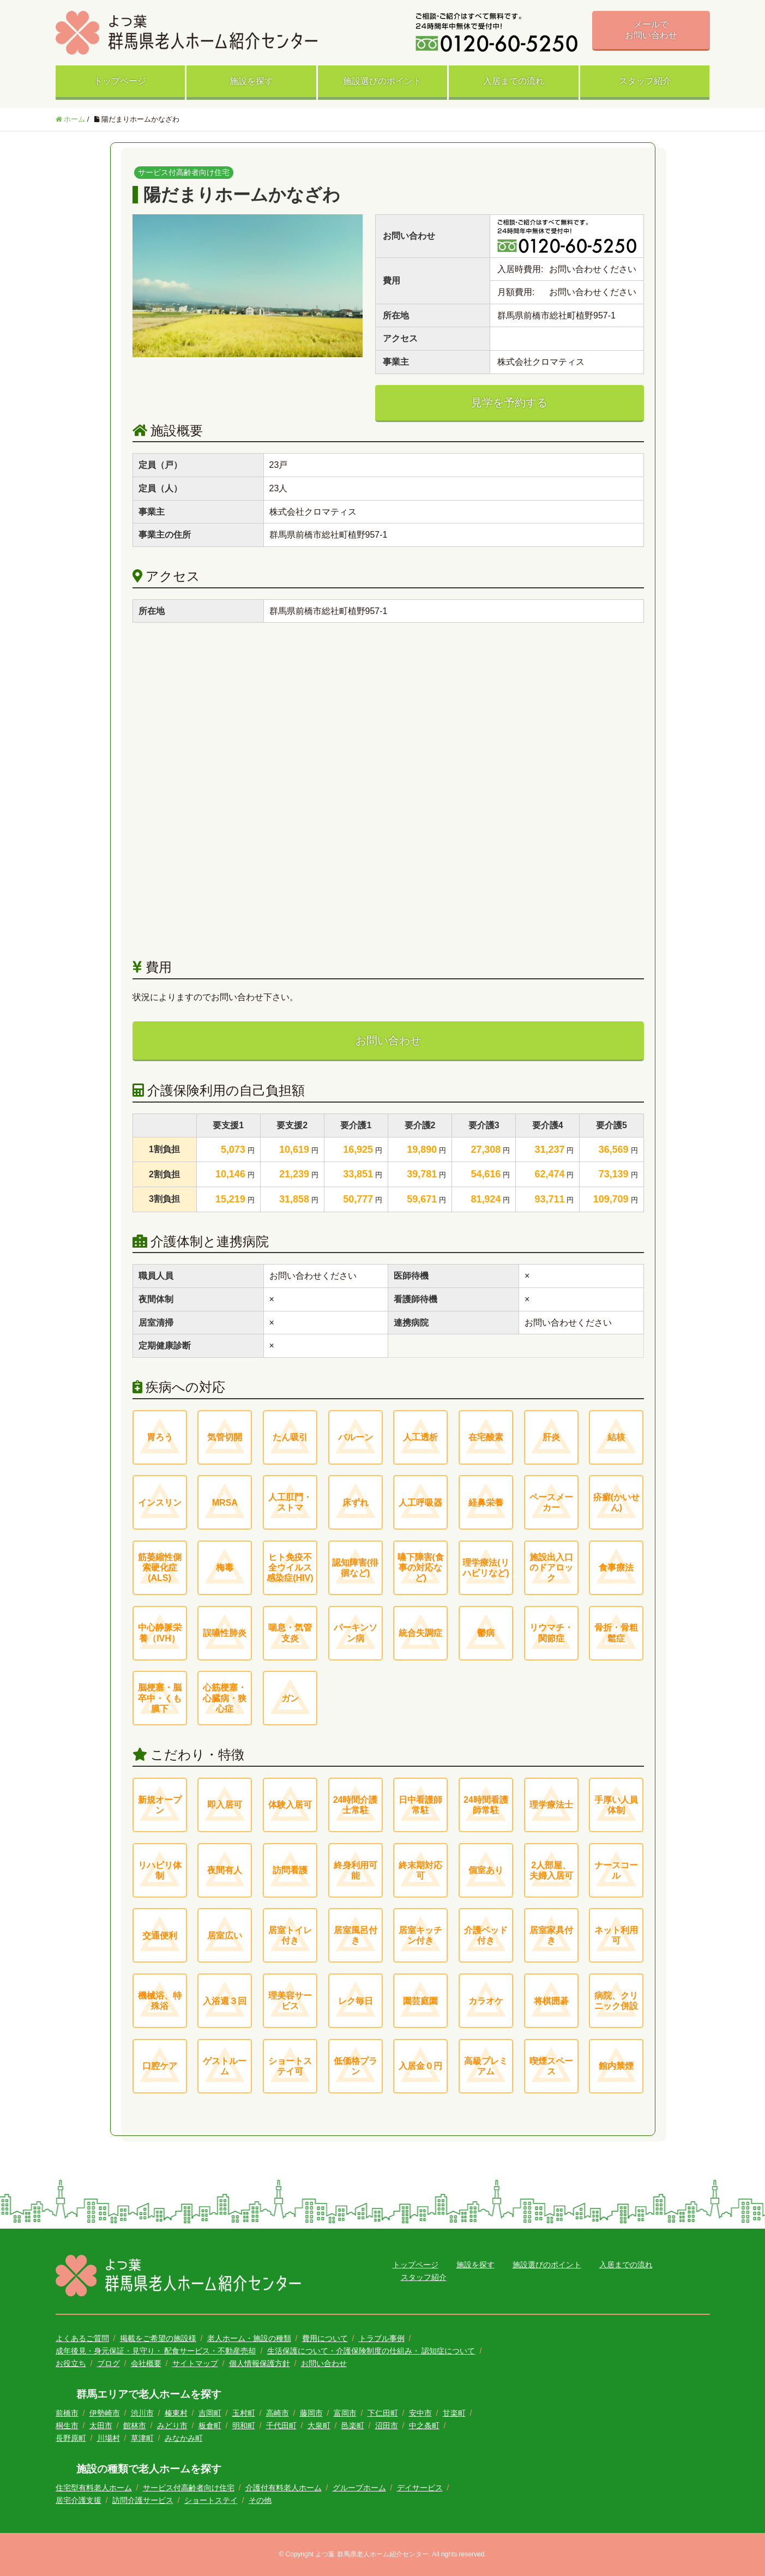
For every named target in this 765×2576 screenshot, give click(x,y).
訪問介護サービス (142, 2500)
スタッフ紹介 (645, 81)
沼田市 (386, 2425)
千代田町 (281, 2425)
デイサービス (420, 2487)
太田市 (100, 2425)
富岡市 (345, 2413)
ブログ (108, 2363)
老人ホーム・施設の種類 (249, 2338)
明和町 (243, 2425)
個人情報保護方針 (259, 2363)
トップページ (120, 81)
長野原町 (71, 2438)
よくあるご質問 (82, 2338)
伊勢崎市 (104, 2413)
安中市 (420, 2413)
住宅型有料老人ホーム (94, 2487)
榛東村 (176, 2413)
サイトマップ (195, 2363)
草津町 (142, 2438)
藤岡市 (311, 2413)
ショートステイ (211, 2500)
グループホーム (359, 2487)
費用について (325, 2338)
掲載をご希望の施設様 (158, 2338)
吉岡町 (209, 2413)
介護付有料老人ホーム (283, 2487)
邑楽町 (352, 2425)
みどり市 (172, 2425)
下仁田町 (383, 2413)
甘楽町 (454, 2413)
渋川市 (142, 2413)
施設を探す (251, 81)
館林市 (134, 2425)
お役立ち (71, 2363)
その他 (260, 2500)
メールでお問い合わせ (651, 30)
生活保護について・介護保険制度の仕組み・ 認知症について (371, 2350)
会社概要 (146, 2363)
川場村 (108, 2438)
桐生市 (67, 2425)
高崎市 (277, 2413)
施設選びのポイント (382, 81)
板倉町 (209, 2425)
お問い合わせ (388, 1040)
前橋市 (67, 2413)
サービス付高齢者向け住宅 (188, 2487)
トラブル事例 (382, 2338)
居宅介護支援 (78, 2500)
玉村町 (243, 2413)
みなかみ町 (184, 2438)
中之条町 (424, 2425)
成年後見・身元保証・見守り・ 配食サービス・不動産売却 (156, 2350)
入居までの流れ (513, 81)
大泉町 (319, 2425)
